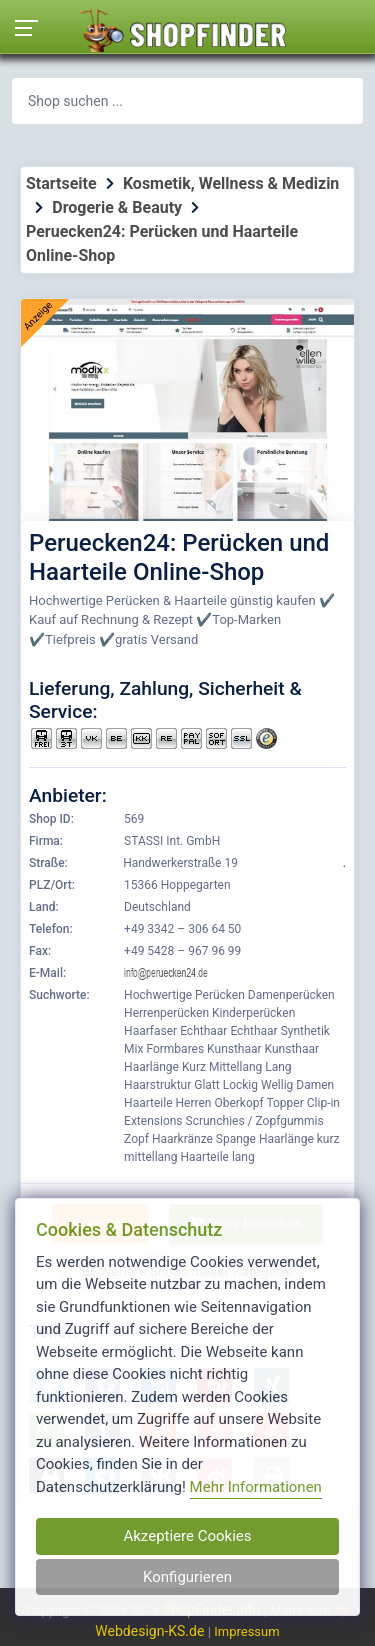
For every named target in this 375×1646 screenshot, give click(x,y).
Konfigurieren (187, 1577)
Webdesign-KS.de (151, 1631)
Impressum (246, 1631)
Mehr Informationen (256, 1487)
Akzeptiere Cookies (187, 1536)
